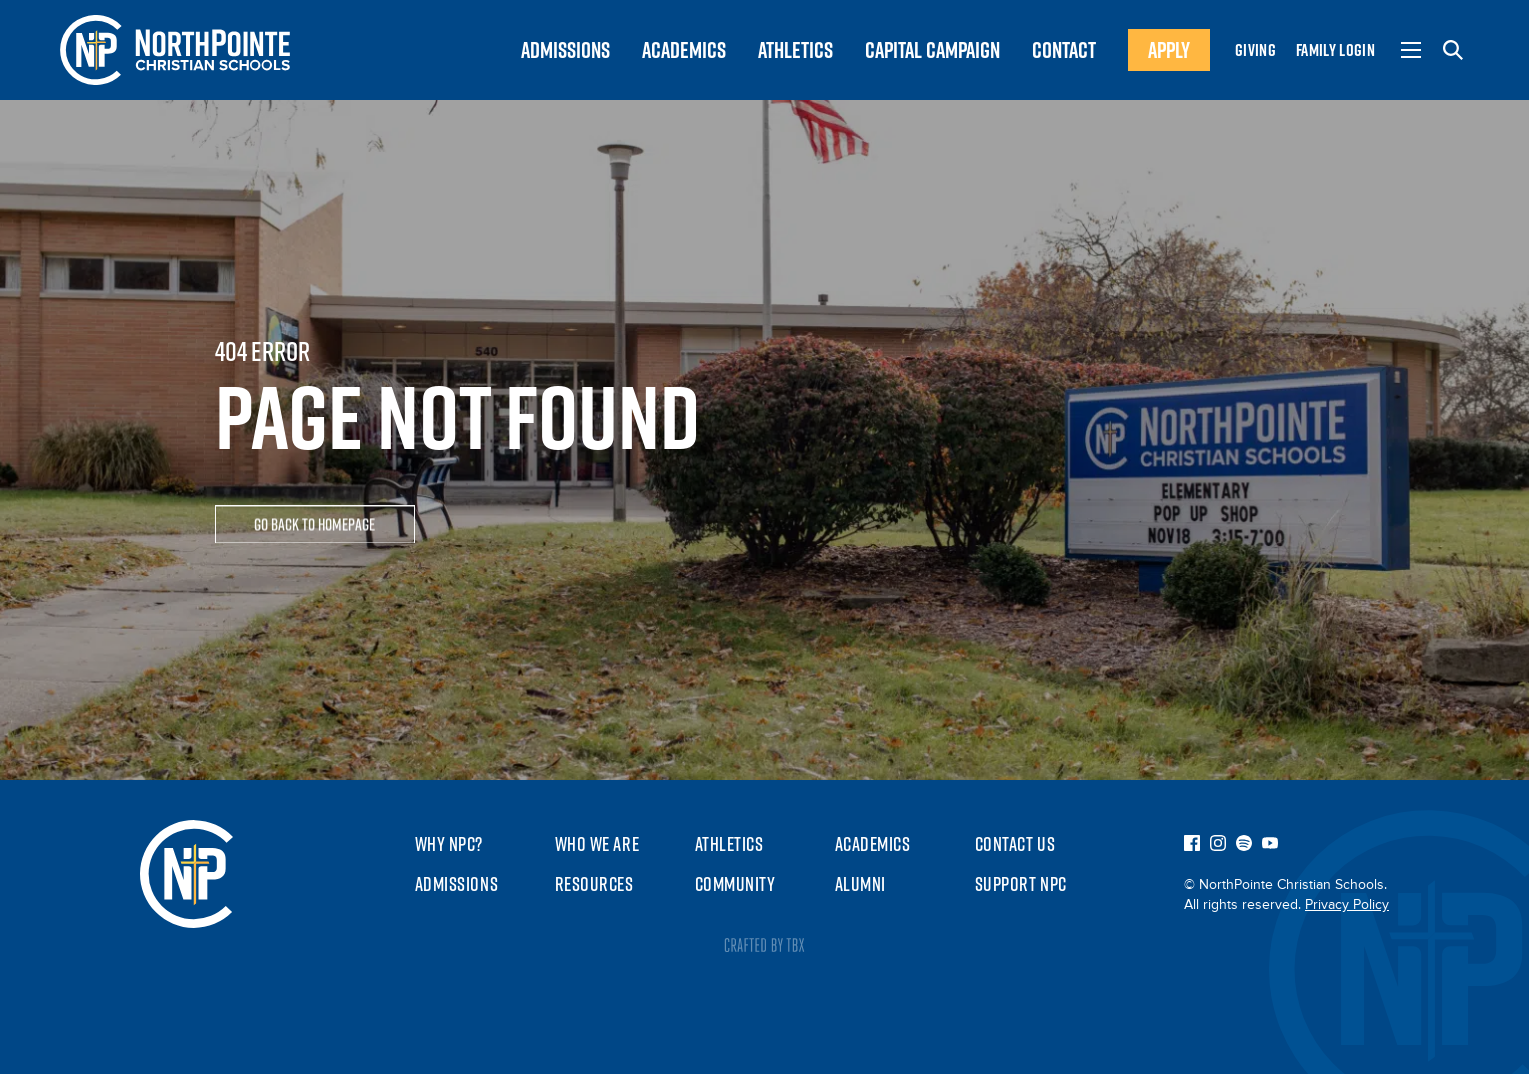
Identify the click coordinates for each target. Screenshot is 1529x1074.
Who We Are (597, 844)
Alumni (860, 884)
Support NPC (1021, 884)
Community (735, 884)
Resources (594, 884)
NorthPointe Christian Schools (186, 874)
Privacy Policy (1347, 905)
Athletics (729, 844)
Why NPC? (449, 844)
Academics (873, 844)
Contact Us (1015, 844)
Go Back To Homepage (314, 527)
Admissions (457, 884)
